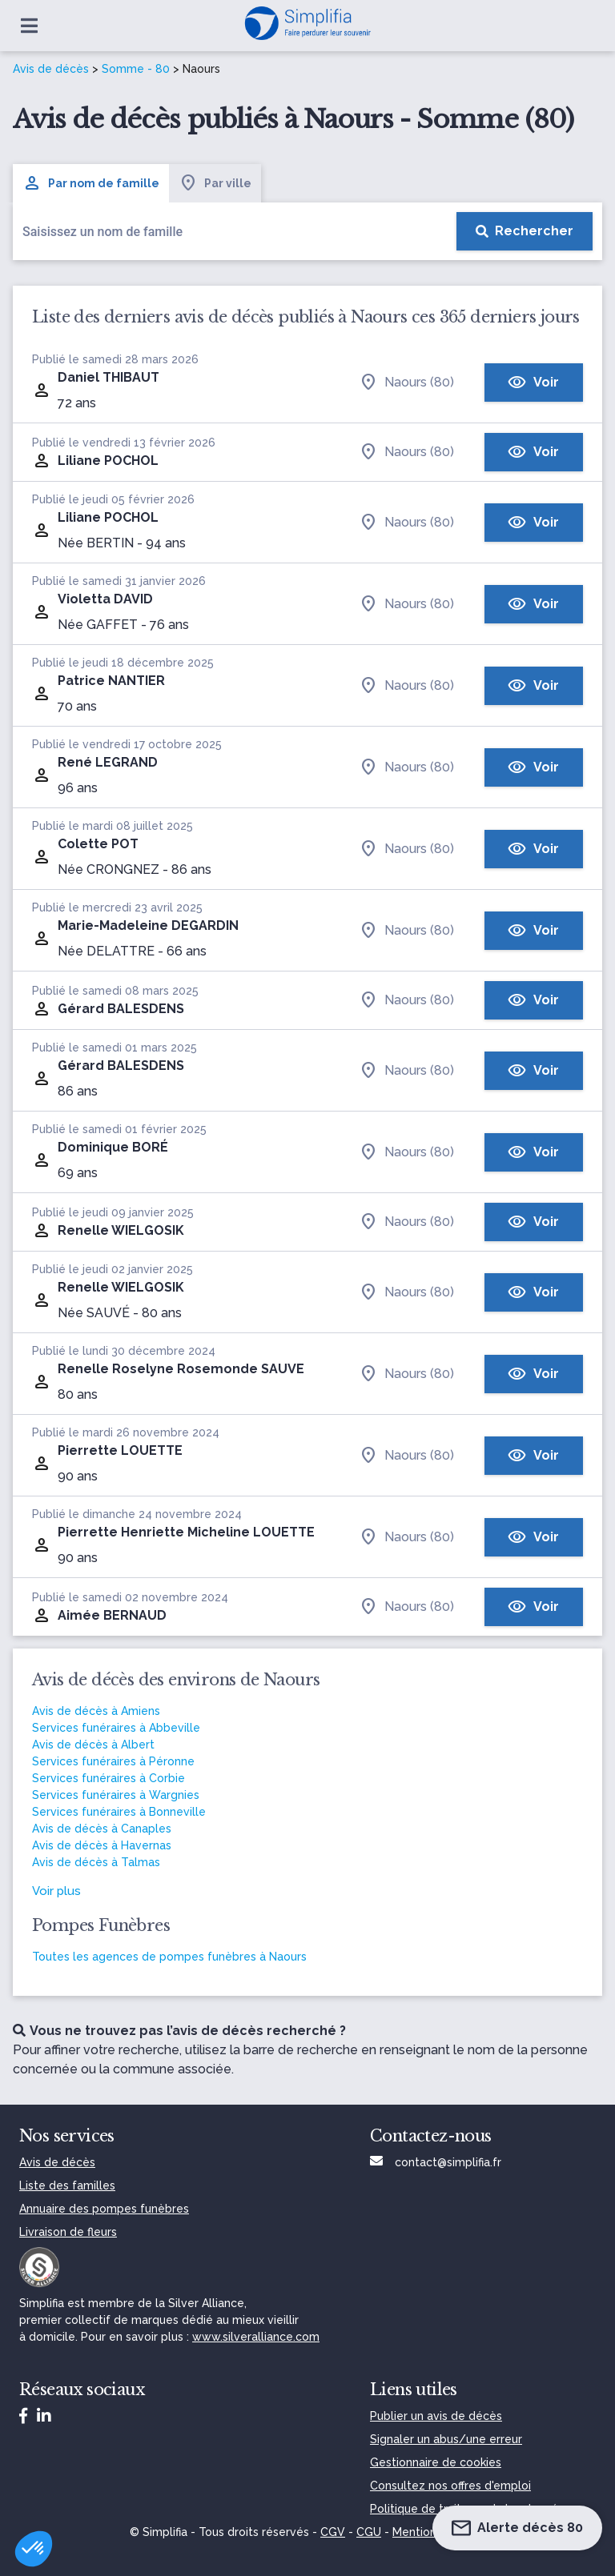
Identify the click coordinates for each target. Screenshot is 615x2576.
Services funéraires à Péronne (113, 1761)
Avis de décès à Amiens (96, 1711)
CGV (332, 2532)
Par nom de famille (90, 183)
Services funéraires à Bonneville (119, 1811)
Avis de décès (51, 68)
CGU (368, 2532)
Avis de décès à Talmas (96, 1862)
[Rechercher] (524, 231)
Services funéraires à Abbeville (116, 1727)
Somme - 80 (136, 68)
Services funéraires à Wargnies (115, 1795)
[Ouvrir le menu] (29, 25)
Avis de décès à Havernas (101, 1845)
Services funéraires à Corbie (108, 1778)
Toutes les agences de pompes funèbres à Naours (169, 1956)
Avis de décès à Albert (93, 1744)
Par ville (215, 183)
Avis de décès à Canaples (101, 1828)
